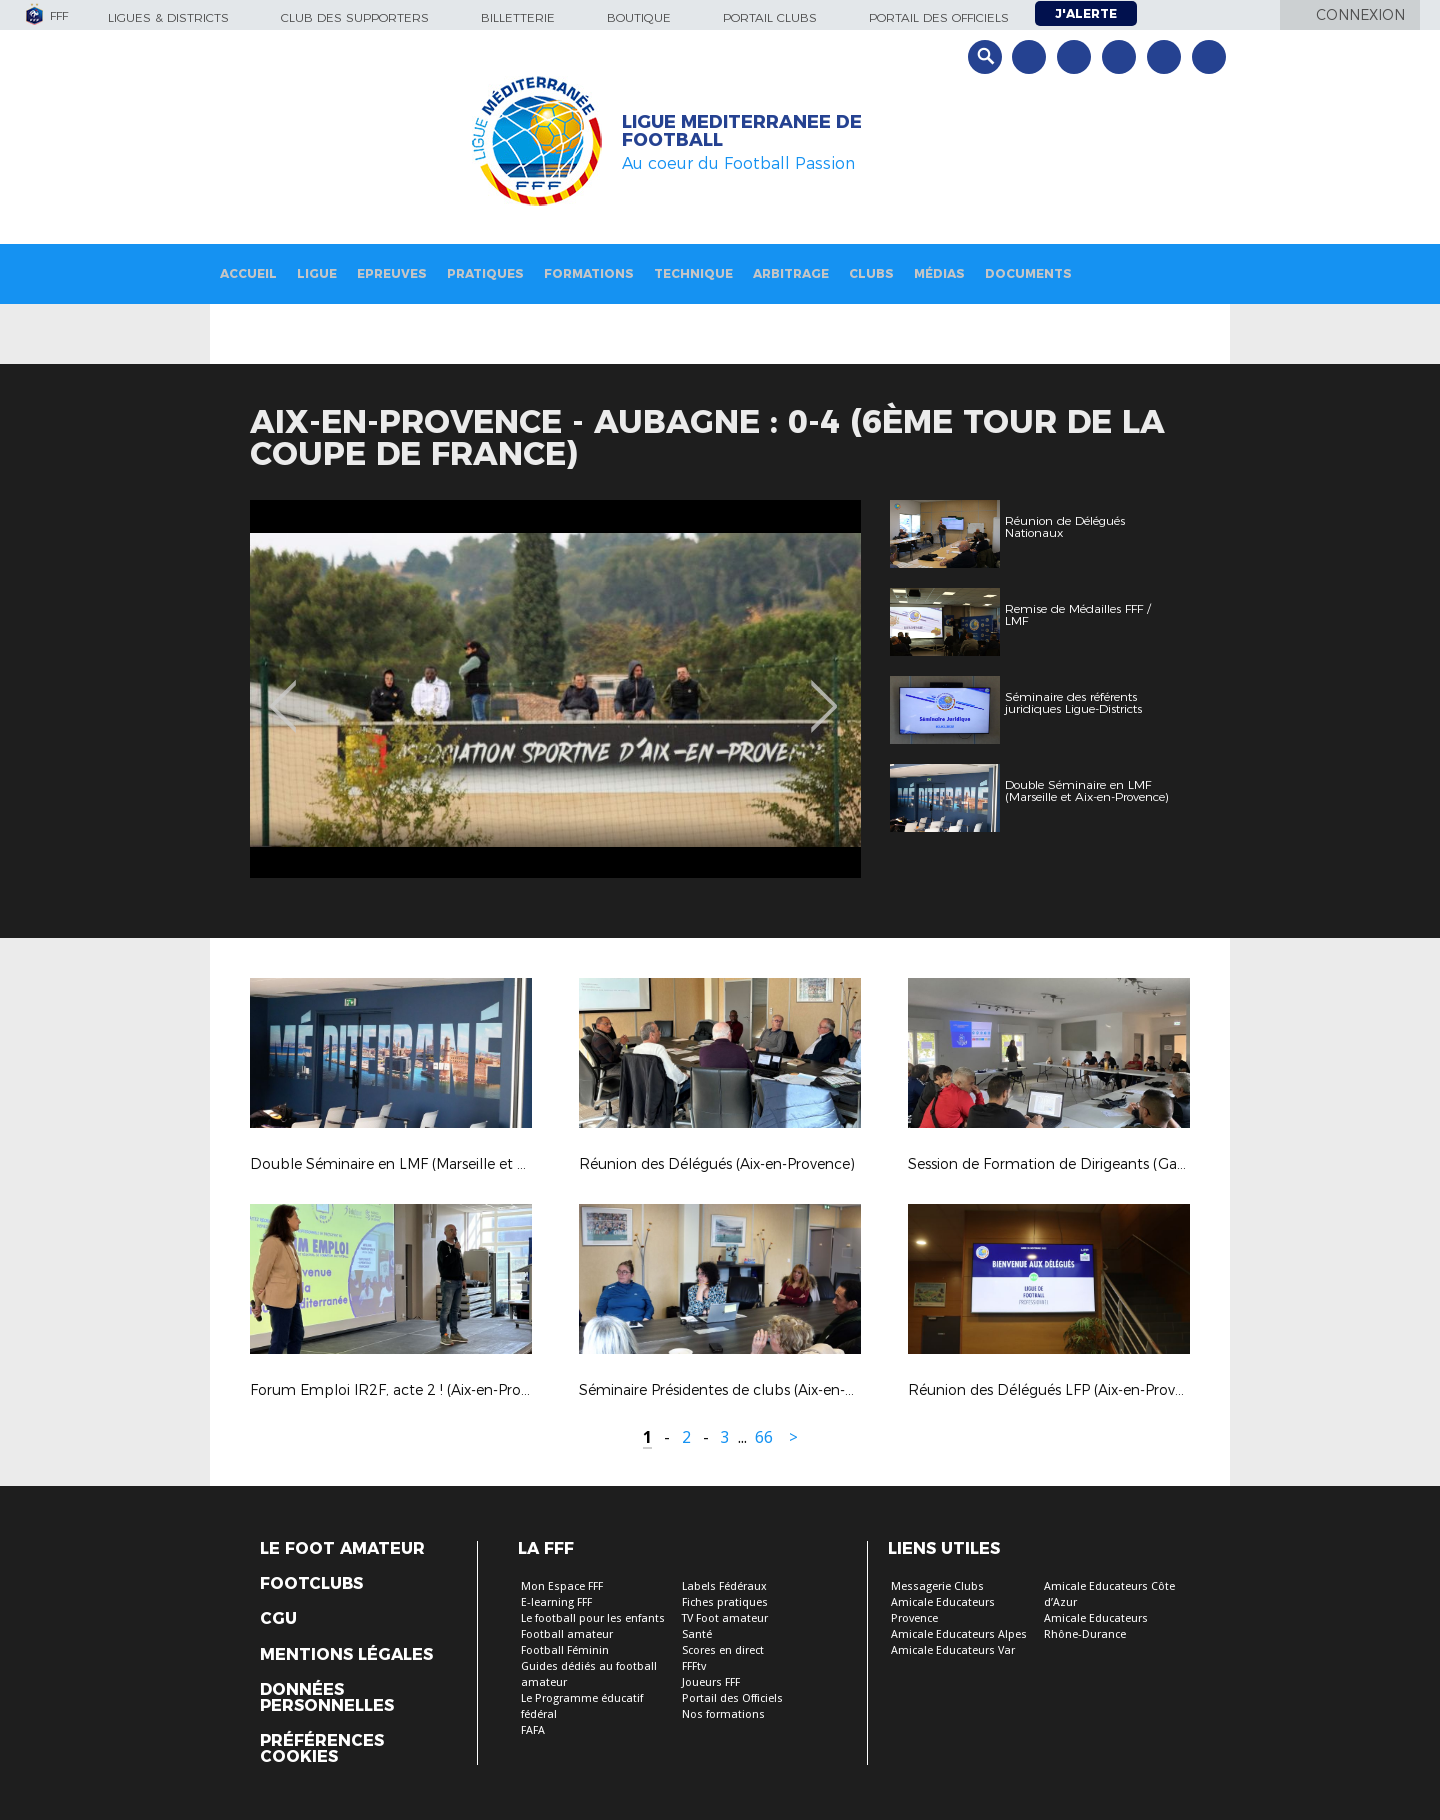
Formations (589, 273)
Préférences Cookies (322, 1749)
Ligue (317, 273)
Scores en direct (723, 1650)
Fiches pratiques (725, 1602)
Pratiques (485, 273)
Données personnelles (327, 1698)
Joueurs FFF (711, 1682)
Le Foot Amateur (342, 1549)
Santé (697, 1634)
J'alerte (1086, 13)
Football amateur (567, 1634)
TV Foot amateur (725, 1618)
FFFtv (694, 1666)
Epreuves (392, 273)
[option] (555, 689)
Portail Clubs (770, 17)
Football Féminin (565, 1650)
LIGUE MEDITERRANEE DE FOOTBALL (742, 131)
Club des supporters (355, 17)
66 (764, 1437)
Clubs (871, 273)
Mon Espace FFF (562, 1586)
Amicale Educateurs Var (953, 1650)
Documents (1028, 273)
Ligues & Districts (168, 17)
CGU (278, 1619)
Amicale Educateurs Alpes (959, 1634)
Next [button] (824, 692)
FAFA (533, 1730)
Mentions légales (346, 1655)
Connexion (1360, 15)
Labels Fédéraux (724, 1586)
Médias (939, 273)
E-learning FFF (556, 1602)
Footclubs (311, 1584)
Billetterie (518, 17)
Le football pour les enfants (593, 1618)
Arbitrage (791, 273)
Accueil (248, 273)
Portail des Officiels (732, 1698)
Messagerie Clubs (937, 1586)
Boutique (639, 17)
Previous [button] (283, 692)
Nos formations (723, 1714)
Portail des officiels (939, 17)
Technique (693, 273)
